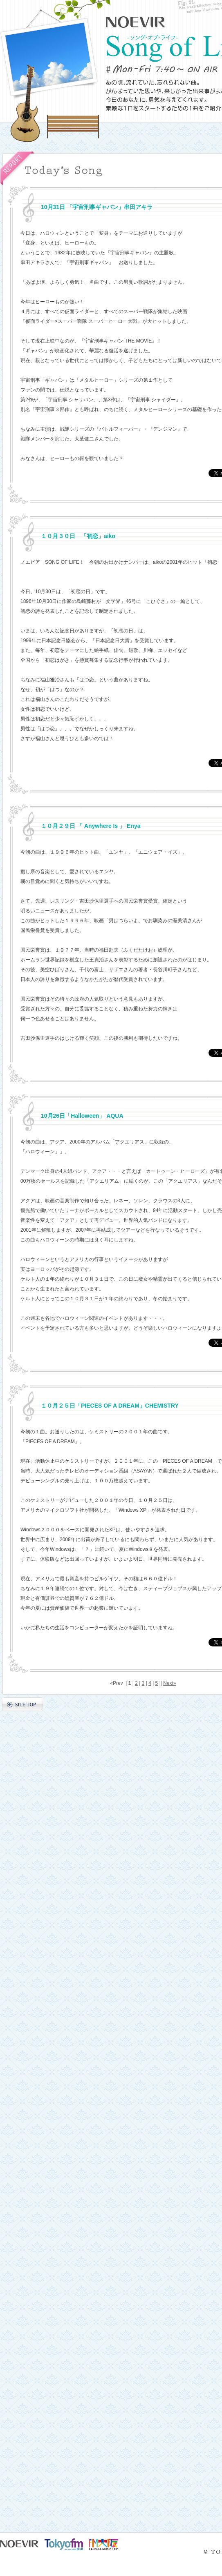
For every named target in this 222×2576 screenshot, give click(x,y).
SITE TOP (22, 1704)
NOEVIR (136, 22)
